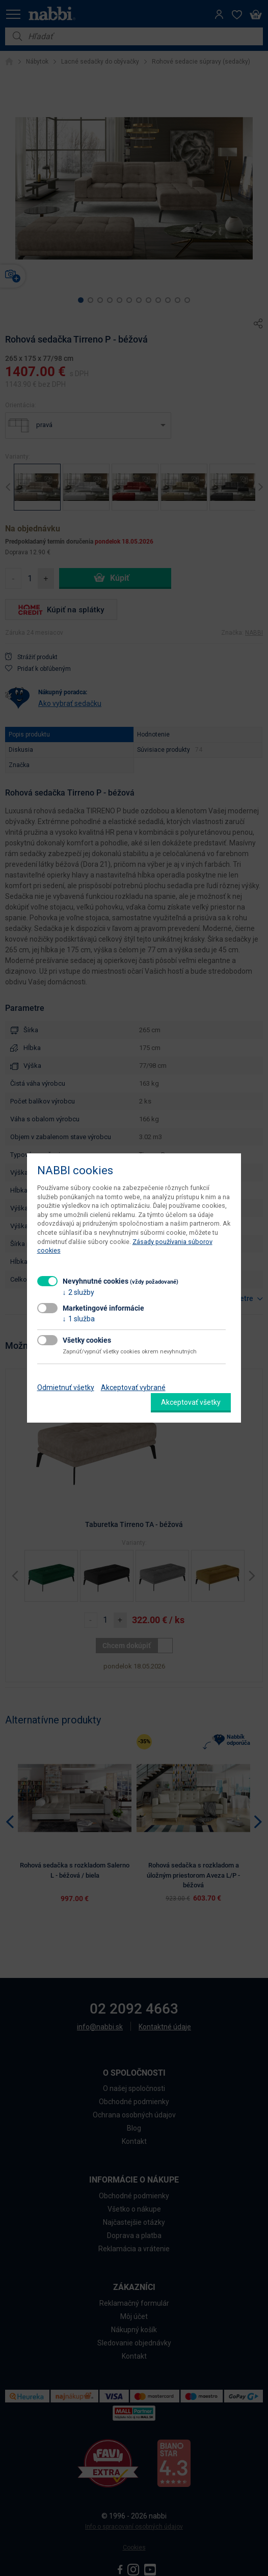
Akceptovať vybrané (133, 1387)
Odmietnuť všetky (65, 1387)
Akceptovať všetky (191, 1402)
